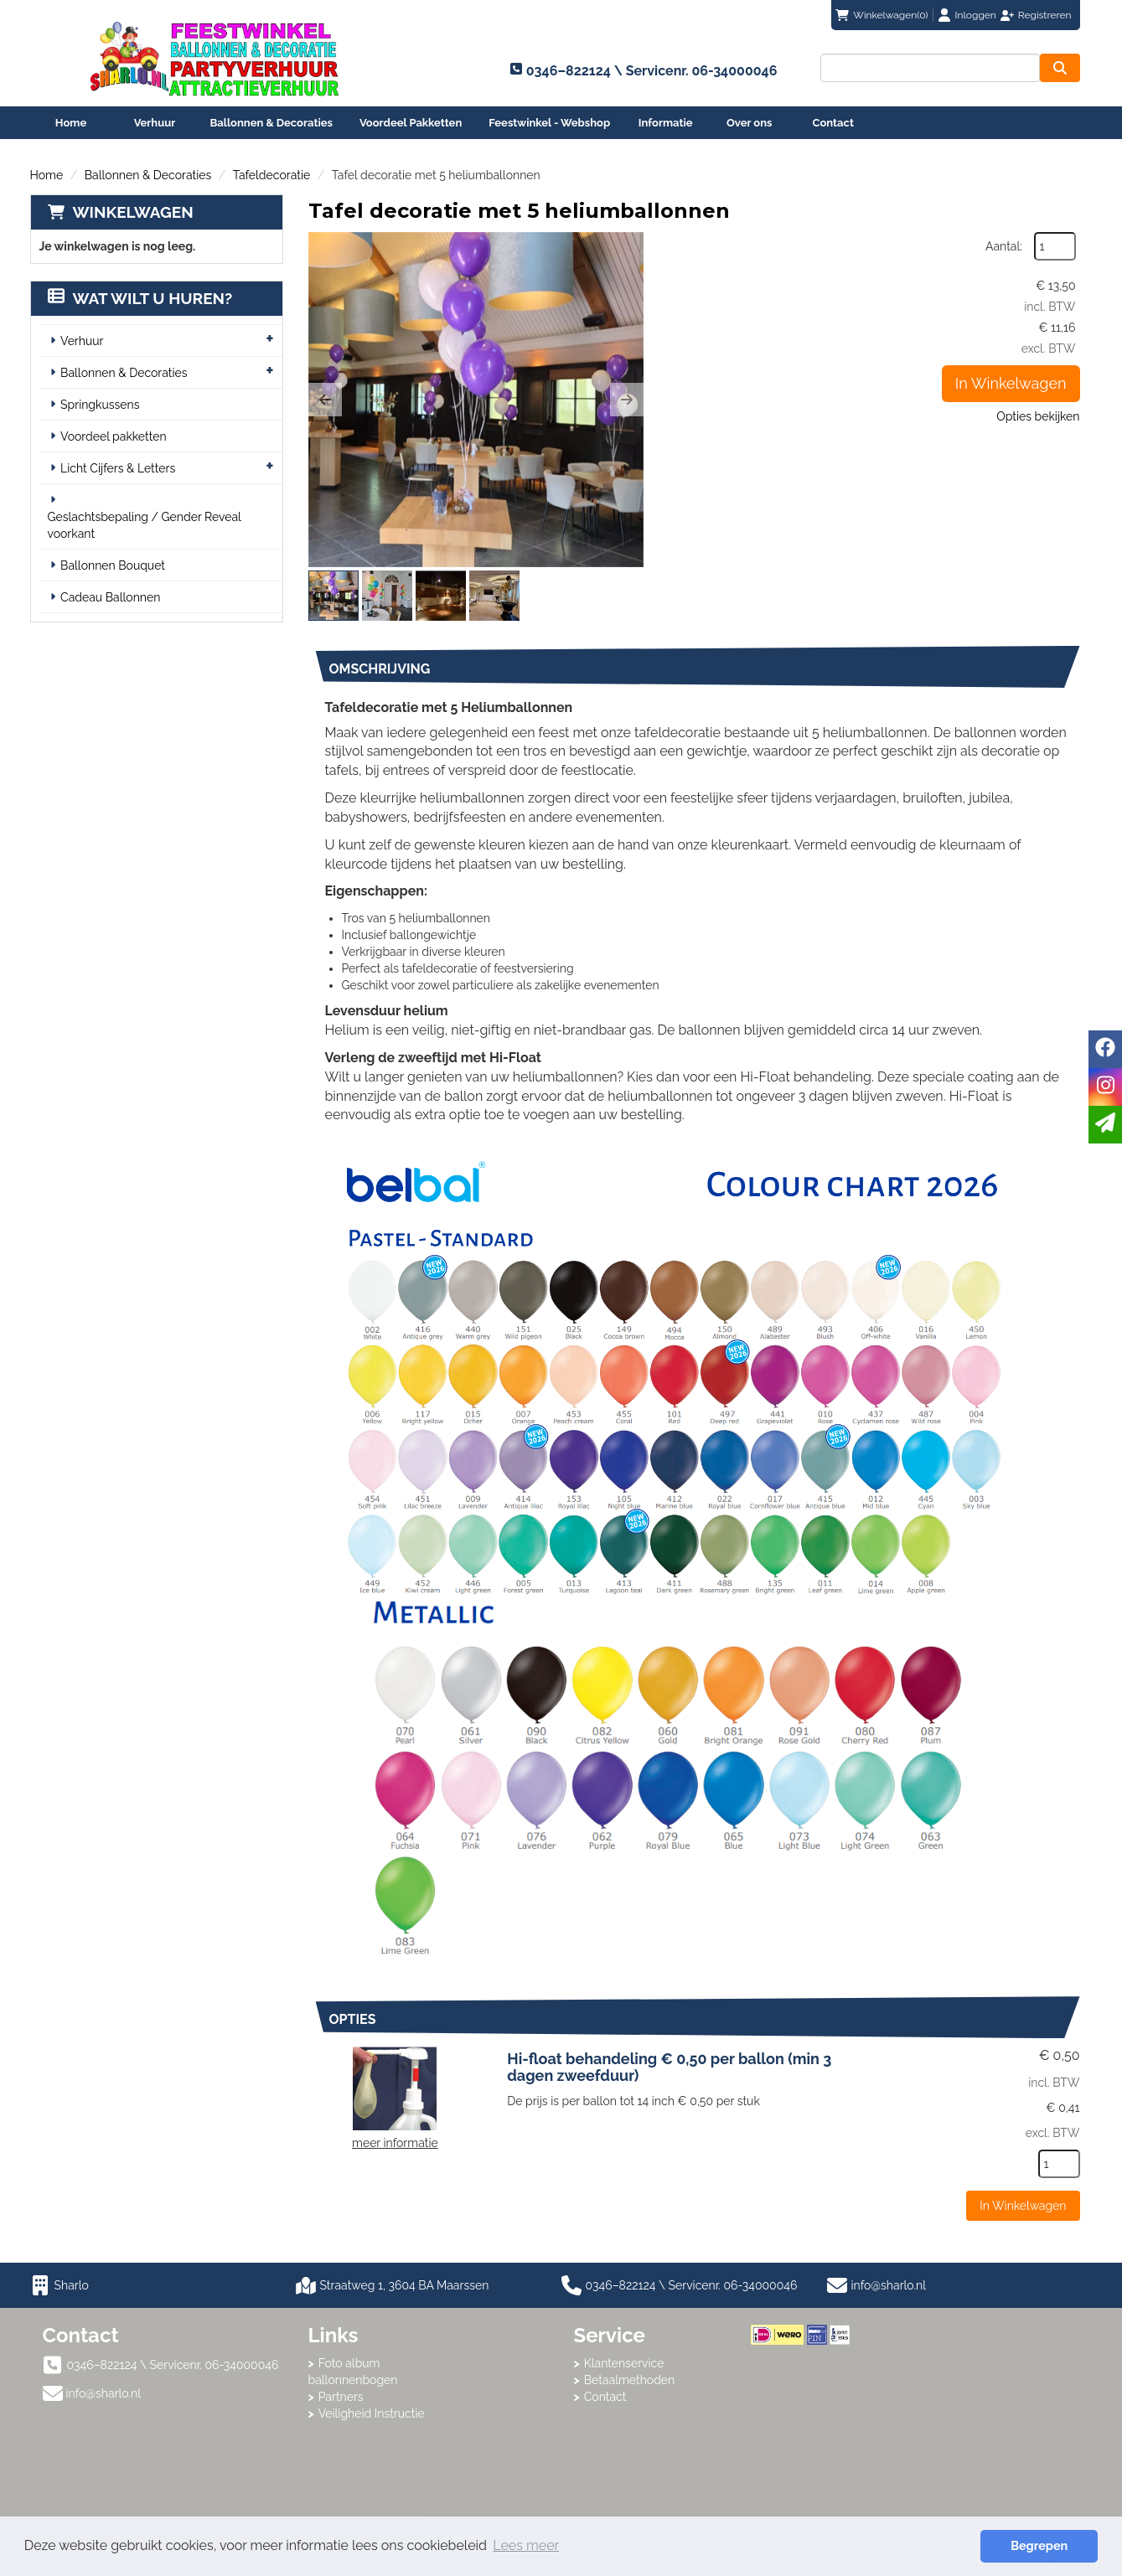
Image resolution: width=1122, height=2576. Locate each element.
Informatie (666, 122)
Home (70, 122)
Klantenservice (624, 2363)
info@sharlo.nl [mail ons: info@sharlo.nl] (104, 2393)
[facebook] (1105, 1049)
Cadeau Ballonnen (110, 597)
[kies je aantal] (1059, 2164)
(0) (881, 15)
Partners (341, 2396)
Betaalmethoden (629, 2380)
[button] (325, 399)
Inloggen (975, 15)
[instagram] (1105, 1087)
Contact (833, 122)
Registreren (1045, 15)
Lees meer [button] (526, 2545)
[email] (1105, 1124)
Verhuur (155, 122)
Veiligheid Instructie (371, 2413)
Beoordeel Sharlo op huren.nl (818, 2437)
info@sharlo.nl (889, 2285)
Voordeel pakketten (113, 436)
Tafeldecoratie (271, 175)
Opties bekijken (1037, 416)
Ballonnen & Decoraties (271, 122)
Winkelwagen (133, 212)
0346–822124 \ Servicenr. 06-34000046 (679, 2285)
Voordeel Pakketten (410, 122)
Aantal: (1003, 246)
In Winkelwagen (1011, 383)
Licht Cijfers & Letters (117, 468)
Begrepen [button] (1039, 2545)
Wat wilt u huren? (140, 298)
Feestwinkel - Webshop (549, 122)
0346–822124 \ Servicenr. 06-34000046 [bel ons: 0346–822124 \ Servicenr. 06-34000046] (173, 2365)
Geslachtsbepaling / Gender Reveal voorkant (144, 525)
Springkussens (99, 404)
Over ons (749, 122)
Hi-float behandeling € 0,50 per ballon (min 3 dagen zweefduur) (669, 2067)
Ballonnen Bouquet (112, 565)
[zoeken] (1060, 68)
